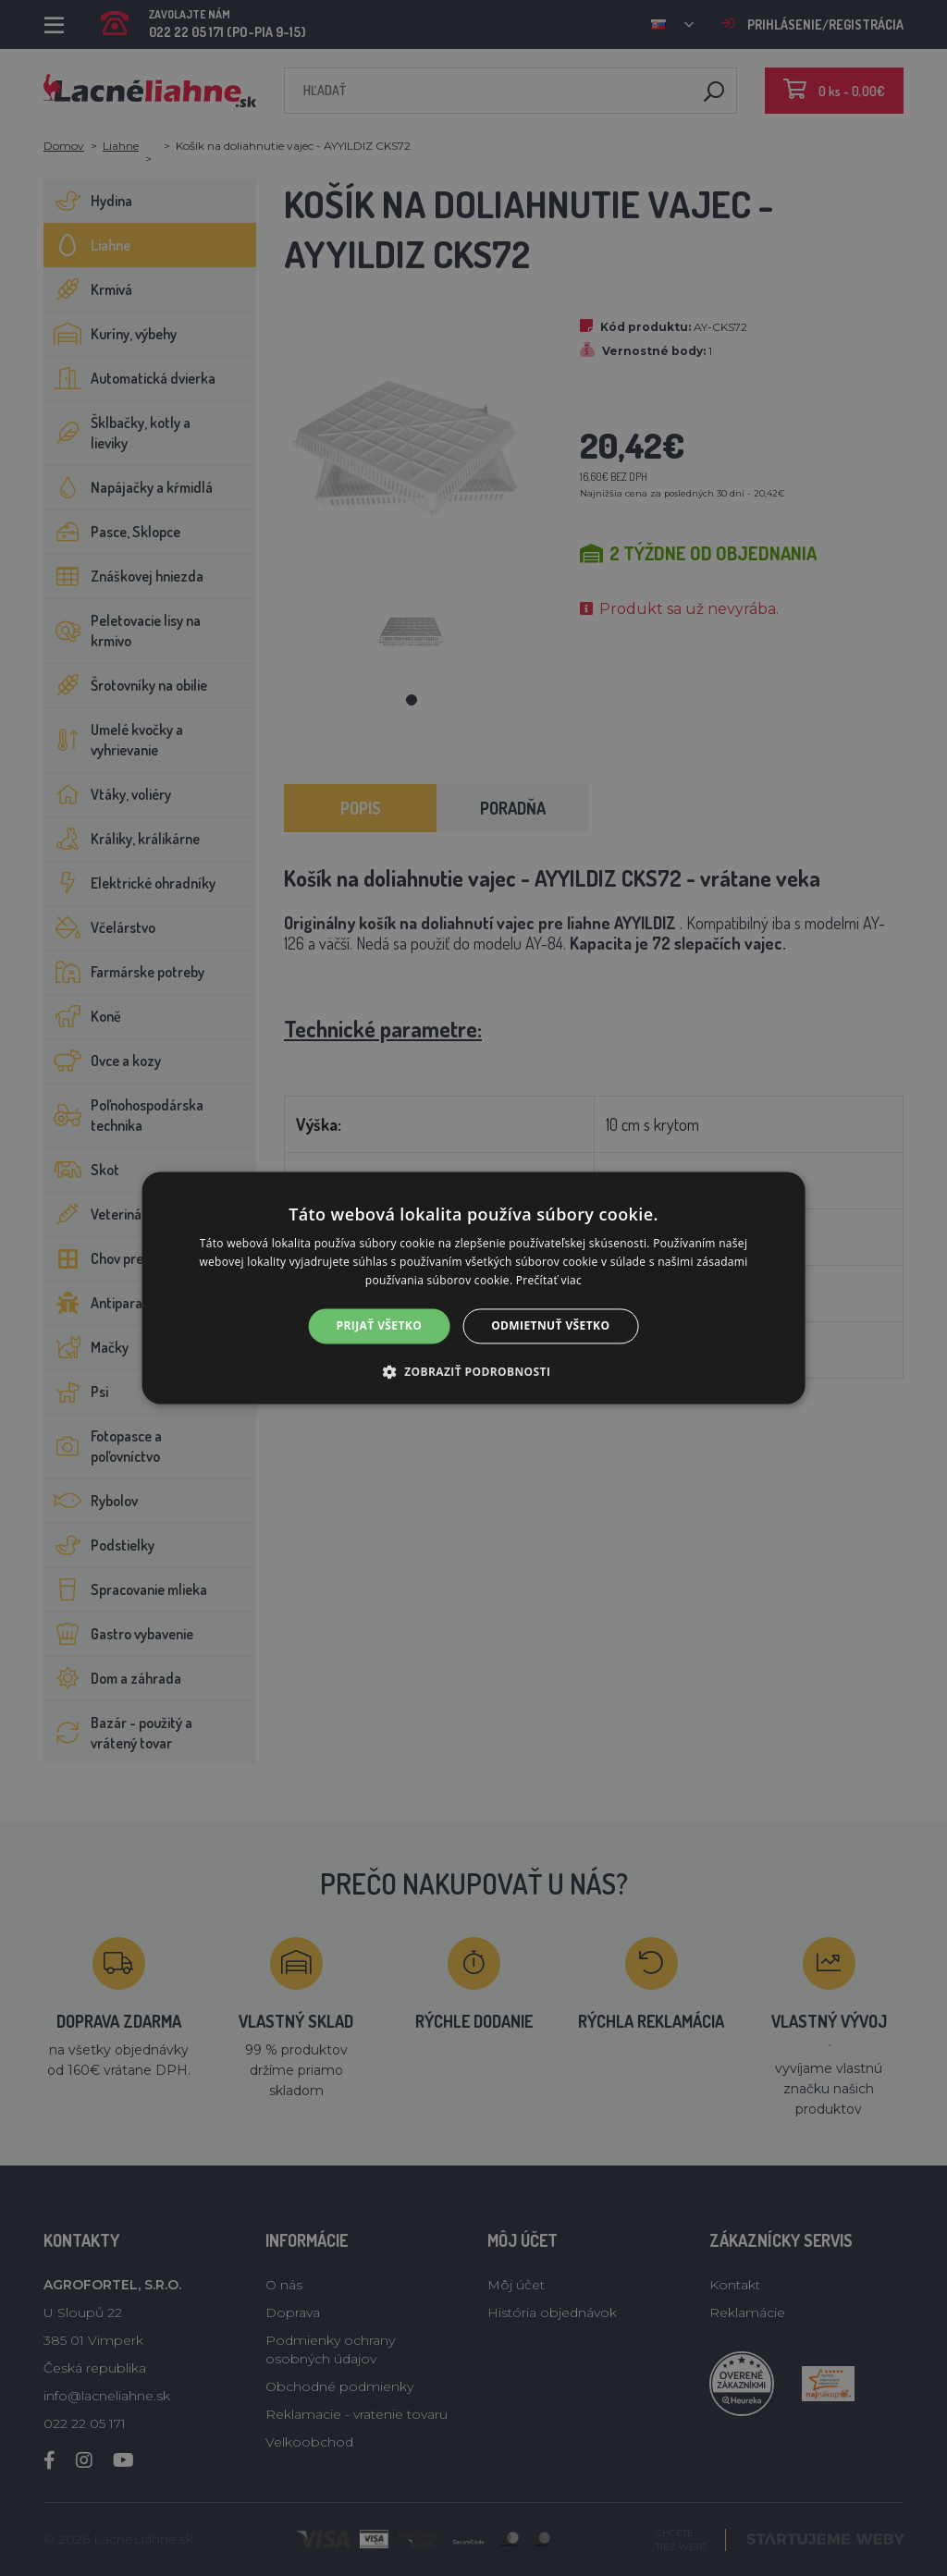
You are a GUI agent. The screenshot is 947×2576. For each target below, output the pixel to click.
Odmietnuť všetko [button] (550, 1325)
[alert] (473, 1288)
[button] (474, 1372)
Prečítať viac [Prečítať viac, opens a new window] (549, 1280)
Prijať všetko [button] (380, 1325)
